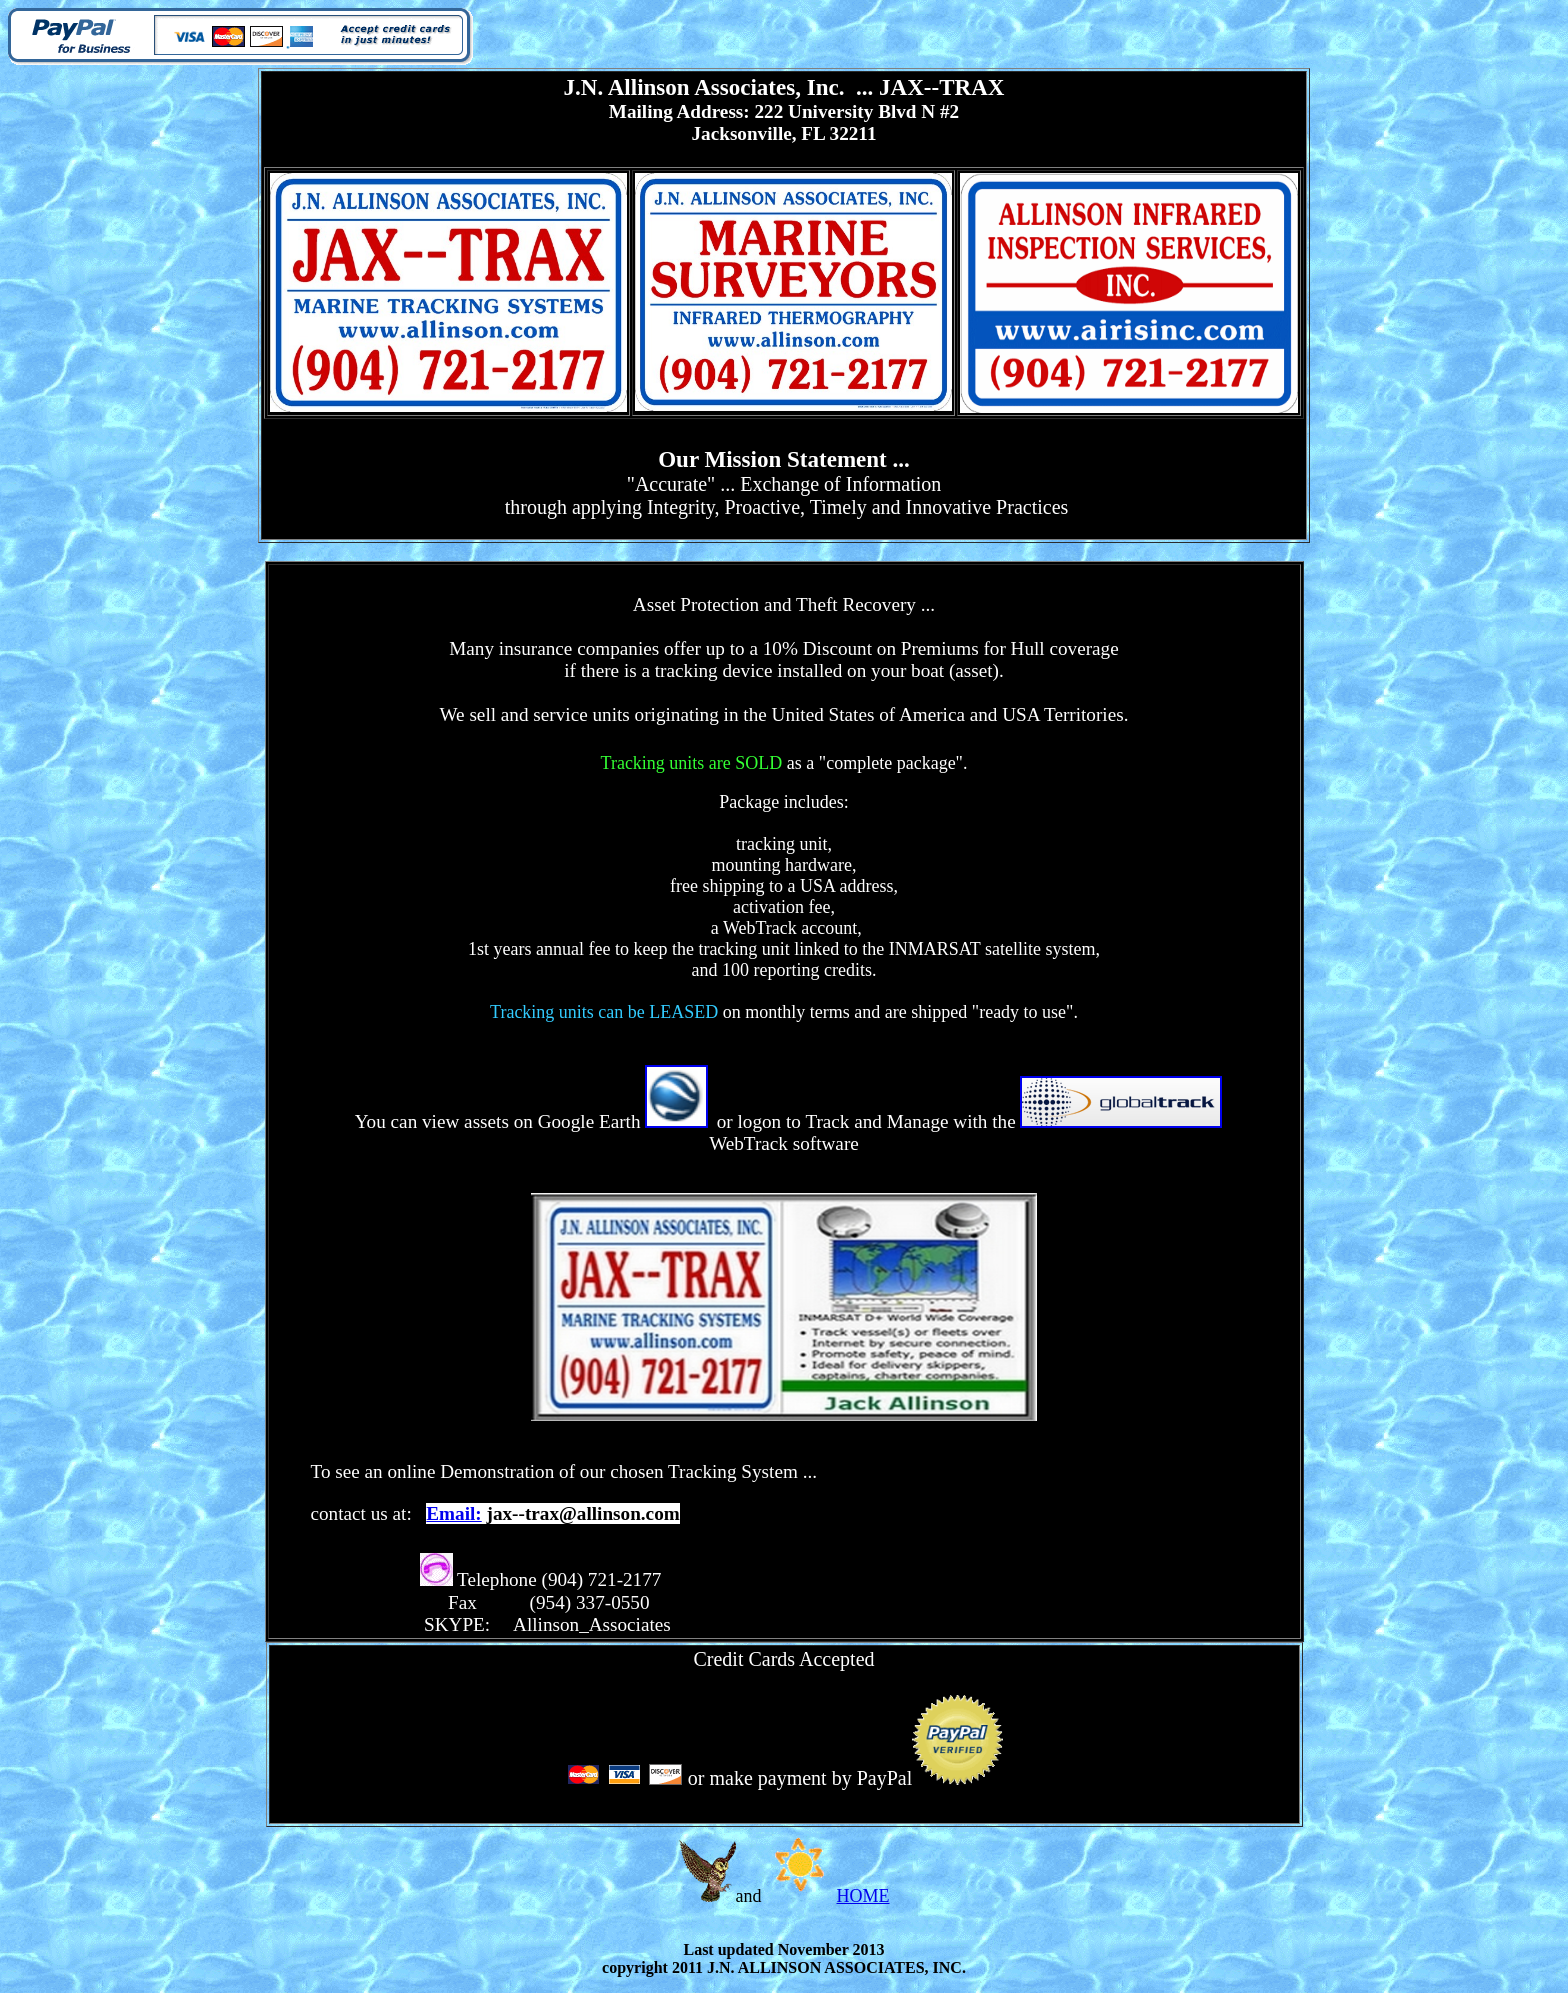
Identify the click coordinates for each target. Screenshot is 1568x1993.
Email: (453, 1513)
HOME (863, 1896)
